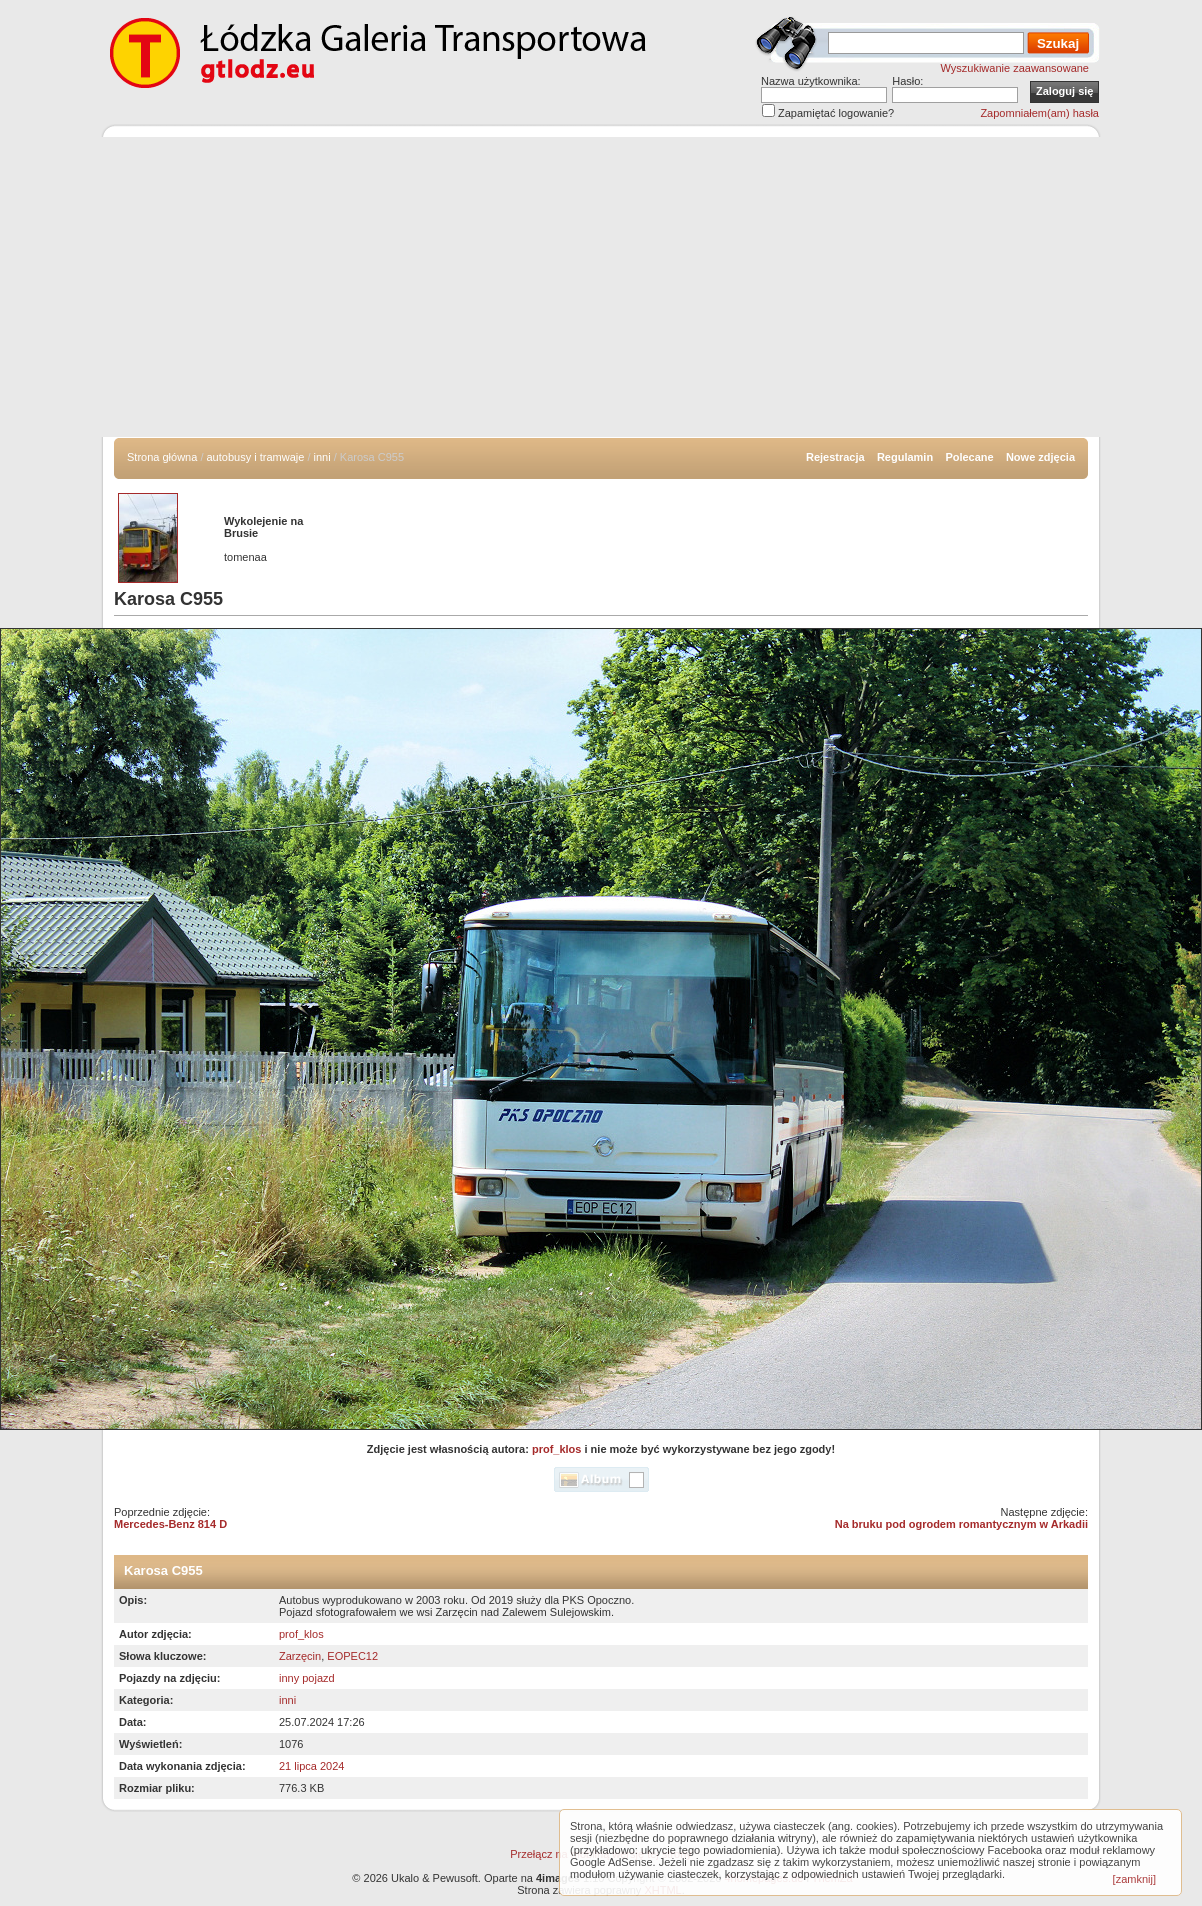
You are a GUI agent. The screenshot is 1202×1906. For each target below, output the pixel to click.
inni (322, 457)
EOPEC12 (352, 1656)
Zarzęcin (300, 1656)
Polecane (969, 457)
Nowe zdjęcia (1040, 457)
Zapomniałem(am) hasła (1039, 113)
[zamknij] (1134, 1879)
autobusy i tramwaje (256, 457)
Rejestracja (835, 457)
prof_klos (557, 1449)
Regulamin (905, 457)
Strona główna (162, 457)
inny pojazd (307, 1678)
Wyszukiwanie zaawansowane (1015, 68)
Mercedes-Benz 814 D (170, 1524)
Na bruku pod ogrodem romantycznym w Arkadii (961, 1524)
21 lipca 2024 (311, 1766)
